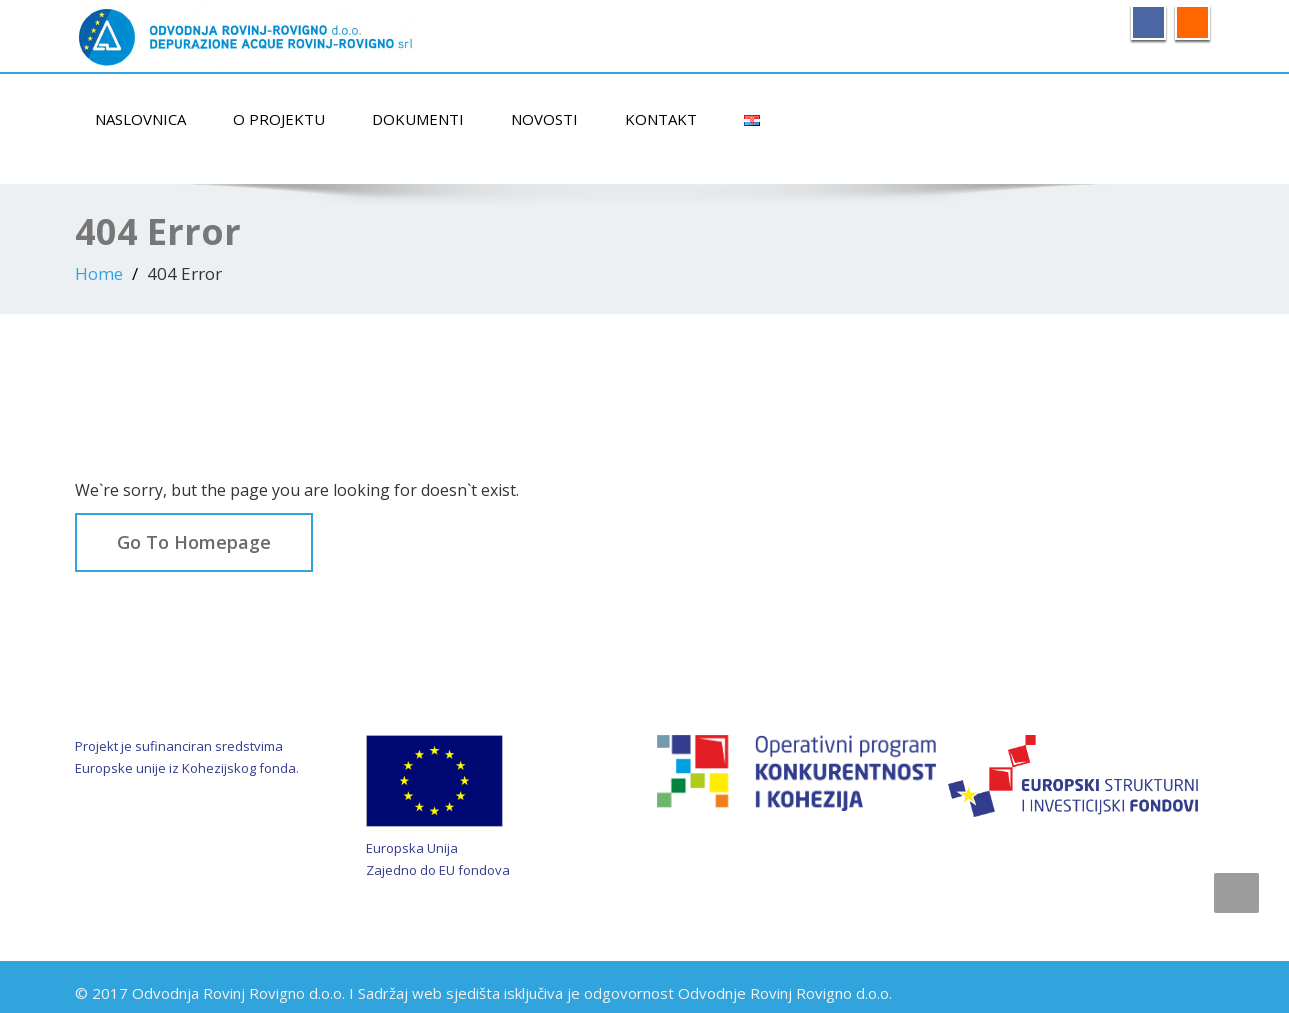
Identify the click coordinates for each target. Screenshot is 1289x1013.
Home (99, 273)
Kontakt (661, 119)
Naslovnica (140, 119)
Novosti (544, 119)
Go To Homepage (194, 542)
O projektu (279, 119)
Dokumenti (418, 119)
